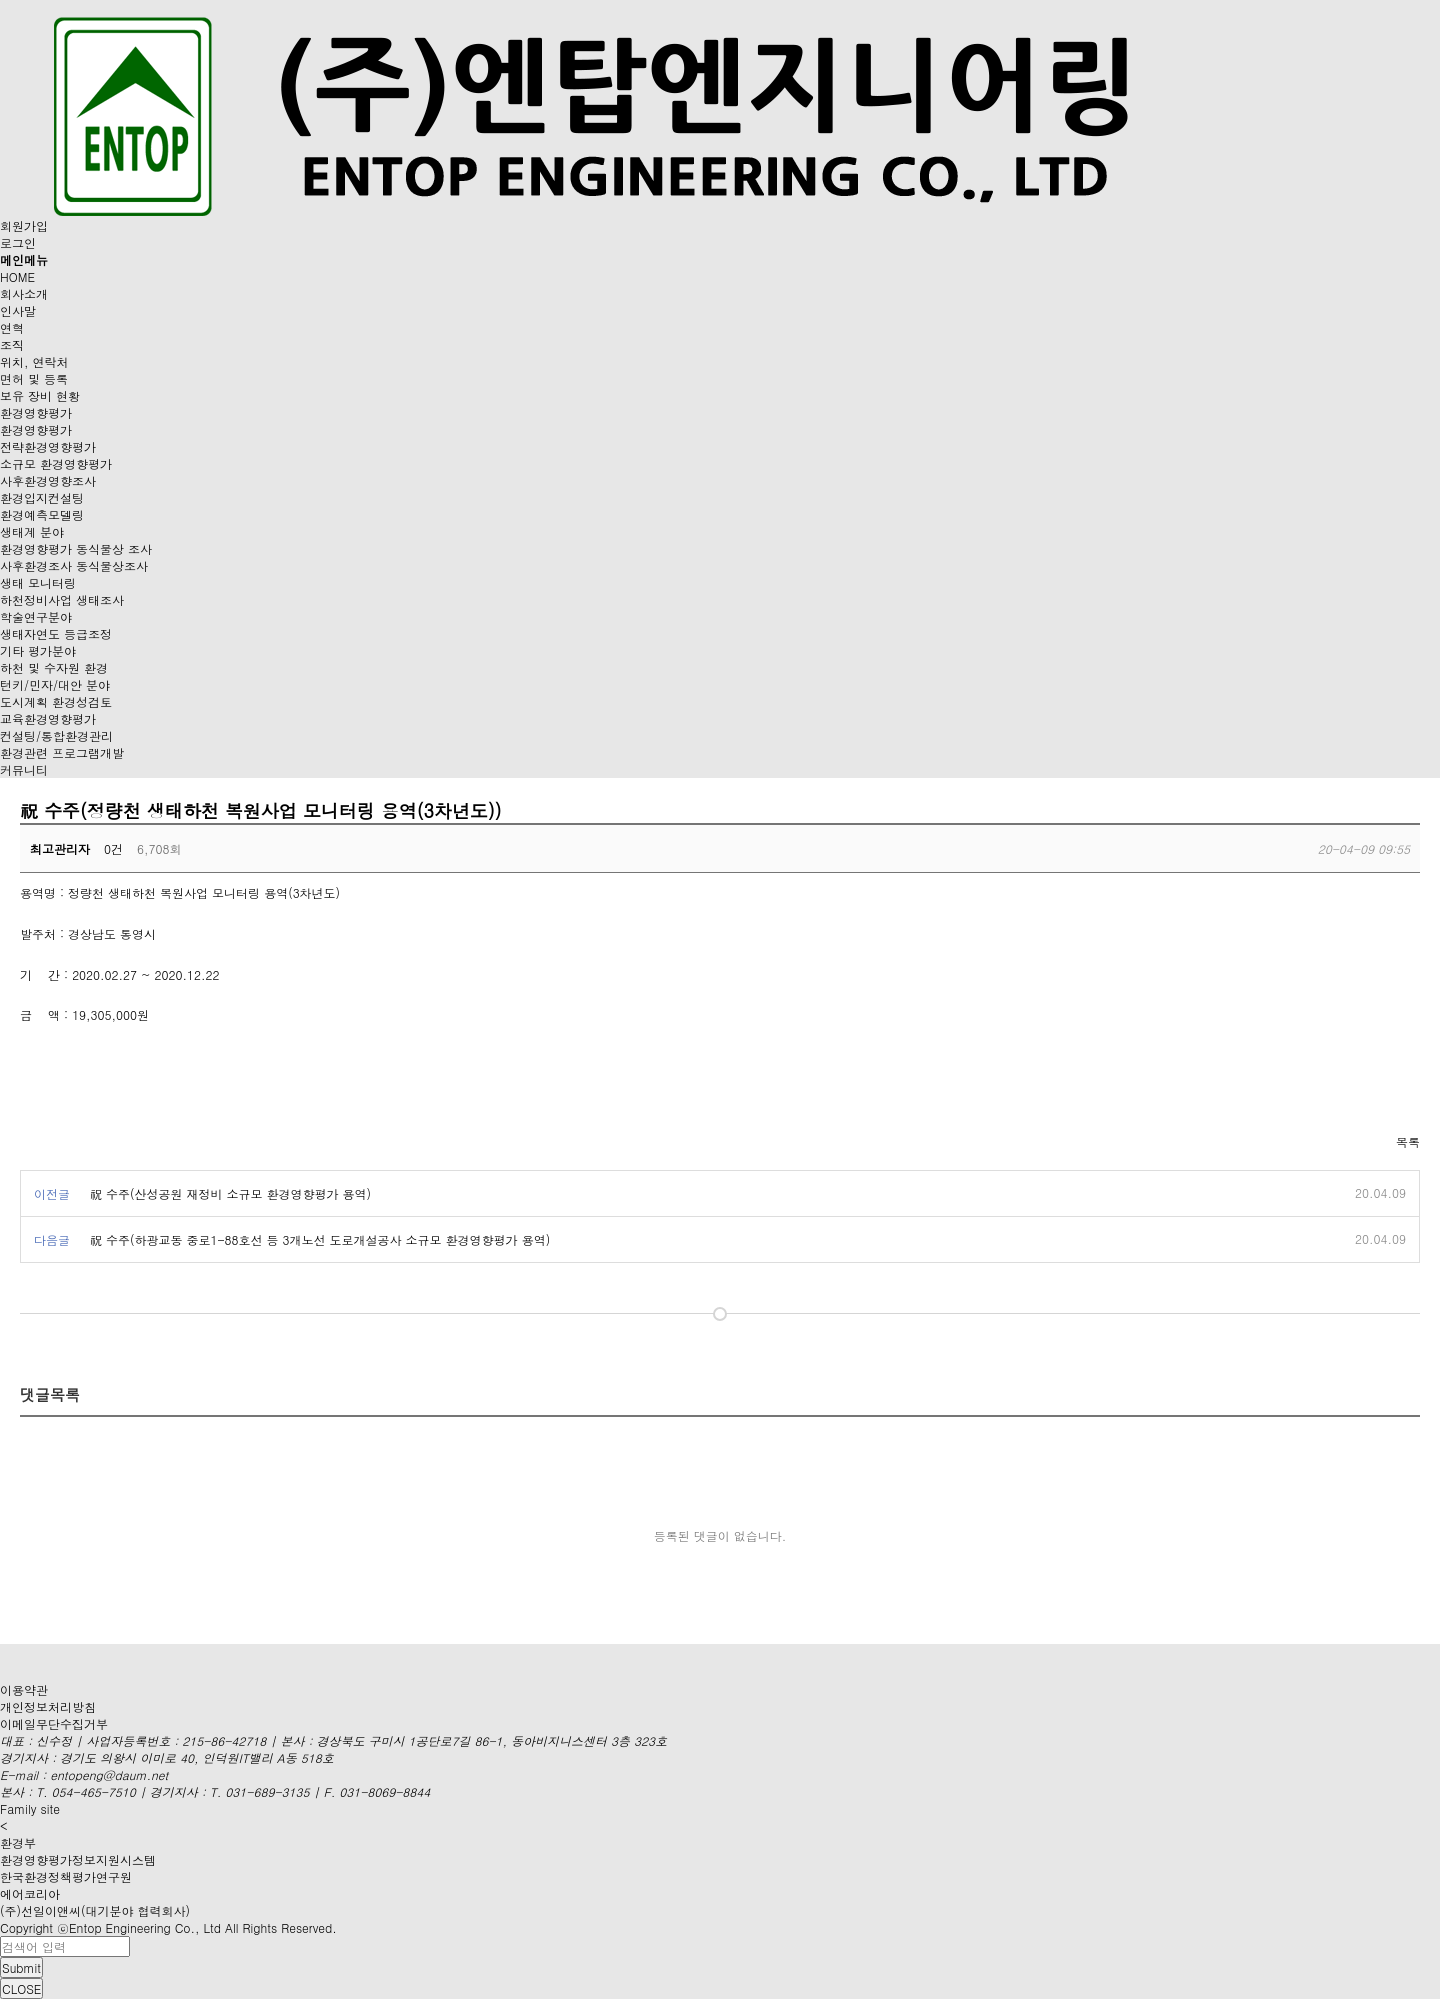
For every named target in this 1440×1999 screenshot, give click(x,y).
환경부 (18, 1842)
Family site (30, 1808)
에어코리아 (30, 1893)
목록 (1408, 1141)
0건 (113, 848)
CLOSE (21, 1988)
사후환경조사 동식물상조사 (74, 565)
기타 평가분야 (38, 650)
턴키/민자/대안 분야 (55, 684)
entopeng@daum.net (109, 1774)
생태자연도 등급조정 (56, 633)
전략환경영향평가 (48, 446)
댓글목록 (50, 1394)
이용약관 (24, 1689)
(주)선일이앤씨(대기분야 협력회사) (95, 1910)
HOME (17, 276)
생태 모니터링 (38, 582)
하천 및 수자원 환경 (54, 667)
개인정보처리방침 (48, 1706)
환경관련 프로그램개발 (62, 752)
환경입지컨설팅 (42, 497)
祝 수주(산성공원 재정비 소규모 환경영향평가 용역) (230, 1193)
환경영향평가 (36, 412)
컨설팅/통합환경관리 (56, 735)
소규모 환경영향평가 (56, 463)
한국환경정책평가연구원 (66, 1876)
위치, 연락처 (34, 361)
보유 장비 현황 (40, 395)
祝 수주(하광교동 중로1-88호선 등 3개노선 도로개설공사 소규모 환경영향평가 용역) (320, 1239)
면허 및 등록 (34, 378)
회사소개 (24, 293)
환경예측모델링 (42, 514)
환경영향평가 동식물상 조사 (76, 548)
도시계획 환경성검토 (56, 701)
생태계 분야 (32, 531)
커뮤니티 (24, 769)
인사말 (18, 310)
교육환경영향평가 (48, 718)
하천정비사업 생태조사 (62, 599)
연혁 (12, 327)
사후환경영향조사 (48, 480)
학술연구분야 (36, 616)
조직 (12, 344)
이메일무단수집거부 (54, 1723)
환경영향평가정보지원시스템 (78, 1859)
